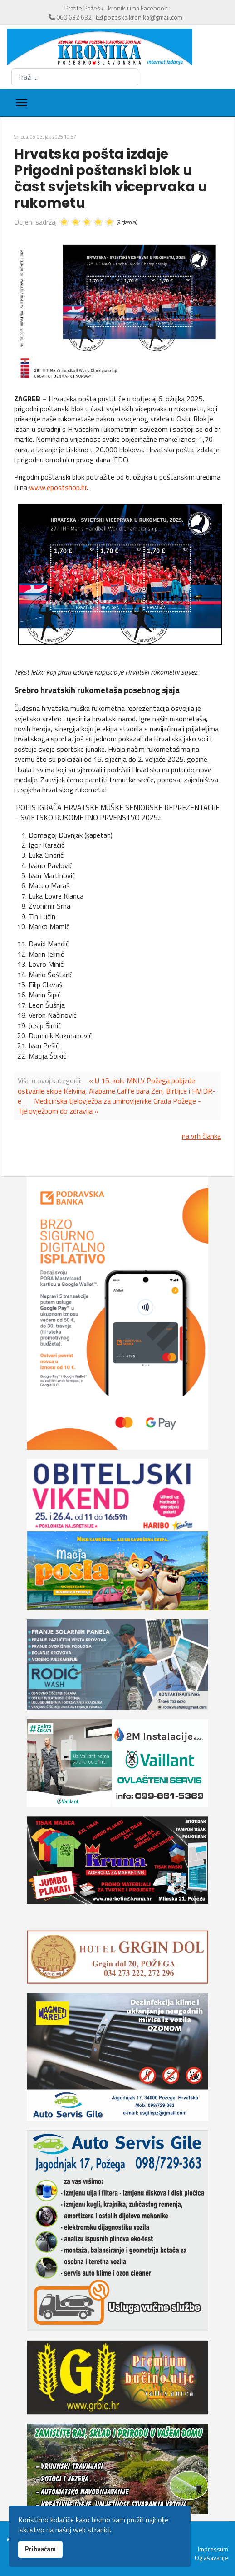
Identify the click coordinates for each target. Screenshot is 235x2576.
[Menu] (21, 102)
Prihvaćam (40, 2549)
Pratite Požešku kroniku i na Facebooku (117, 8)
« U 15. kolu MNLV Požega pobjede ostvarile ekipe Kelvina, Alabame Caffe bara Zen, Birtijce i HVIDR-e (116, 1090)
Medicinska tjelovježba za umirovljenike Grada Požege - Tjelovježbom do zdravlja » (109, 1105)
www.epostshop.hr (58, 487)
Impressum (213, 2549)
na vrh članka (201, 1135)
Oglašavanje (211, 2557)
